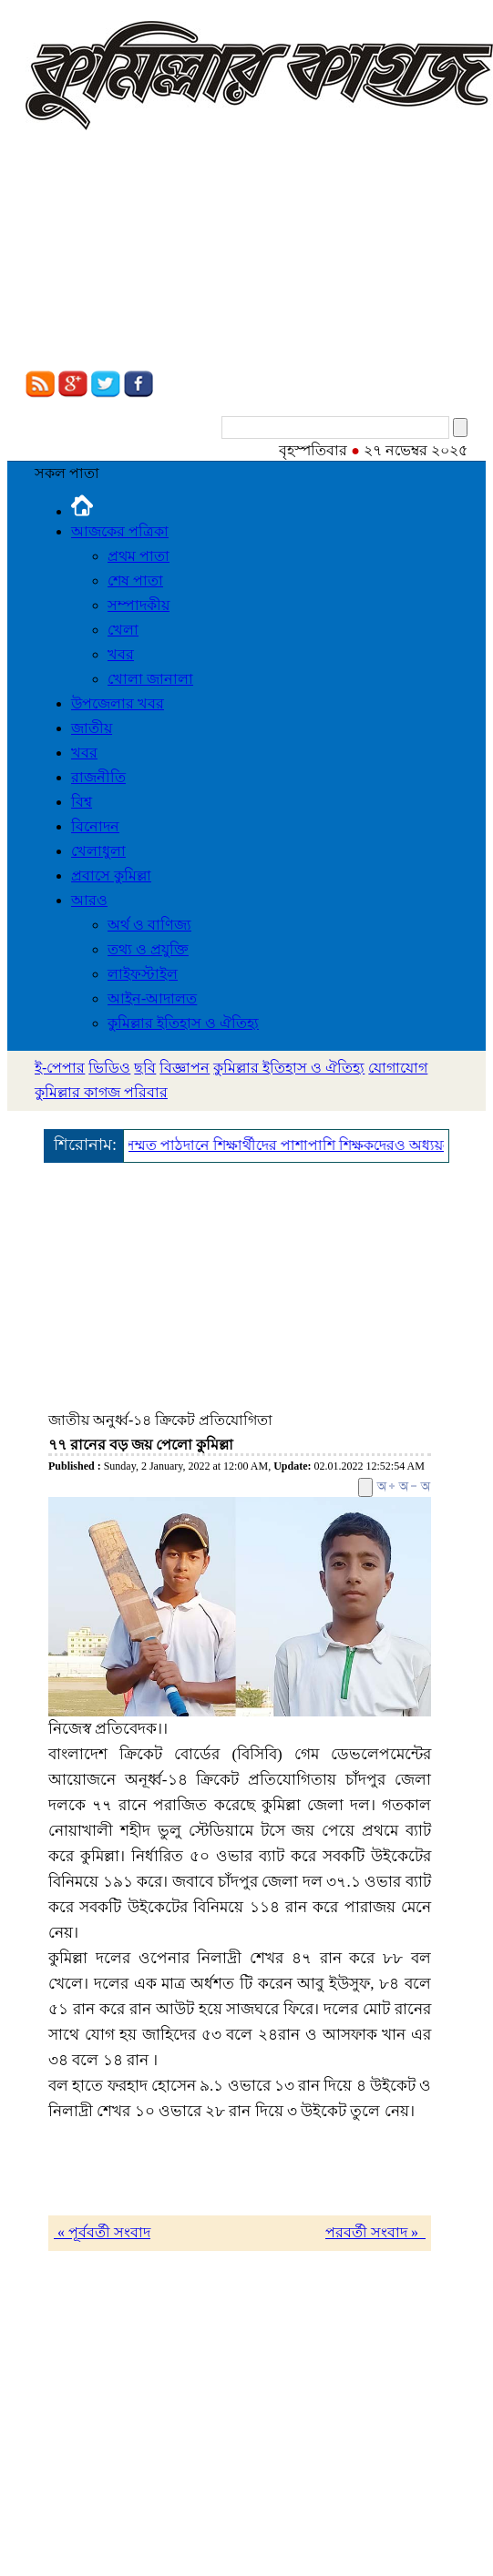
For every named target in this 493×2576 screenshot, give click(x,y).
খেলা (123, 629)
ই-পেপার (60, 1067)
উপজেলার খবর (117, 703)
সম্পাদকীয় (138, 605)
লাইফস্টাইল (143, 974)
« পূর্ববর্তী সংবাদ (102, 2232)
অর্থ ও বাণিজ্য (149, 924)
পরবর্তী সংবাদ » (375, 2232)
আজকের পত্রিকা (120, 531)
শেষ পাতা (135, 580)
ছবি (145, 1067)
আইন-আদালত (152, 998)
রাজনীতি (98, 777)
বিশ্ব (81, 801)
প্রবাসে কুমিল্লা (111, 875)
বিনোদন (95, 826)
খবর (121, 654)
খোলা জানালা (150, 679)
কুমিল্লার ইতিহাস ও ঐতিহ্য (183, 1023)
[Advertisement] (171, 252)
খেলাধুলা (98, 851)
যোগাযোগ (397, 1067)
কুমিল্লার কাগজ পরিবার (101, 1092)
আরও (89, 900)
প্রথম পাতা (138, 556)
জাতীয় (91, 728)
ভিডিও (109, 1067)
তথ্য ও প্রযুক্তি (148, 949)
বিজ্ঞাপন (184, 1067)
